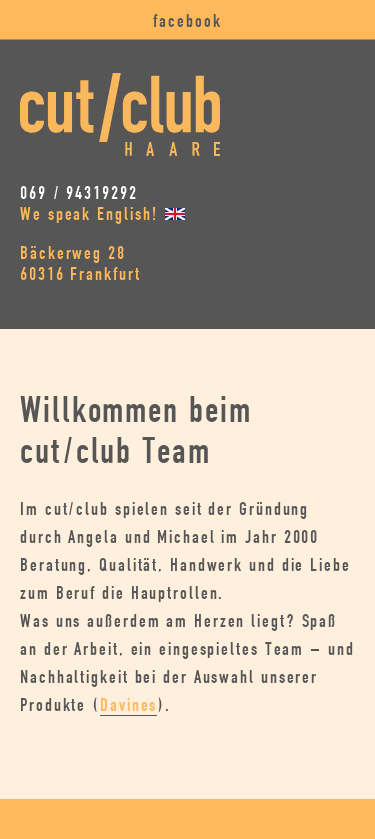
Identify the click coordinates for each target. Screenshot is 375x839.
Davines (128, 705)
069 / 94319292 (79, 193)
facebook (187, 21)
